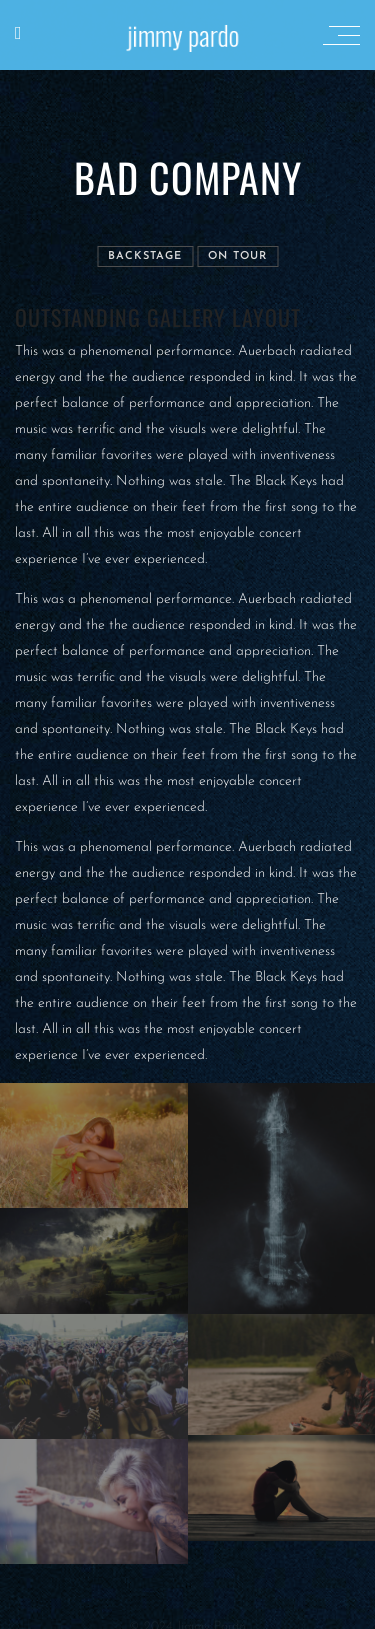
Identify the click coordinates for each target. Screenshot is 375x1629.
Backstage (145, 256)
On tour (237, 256)
